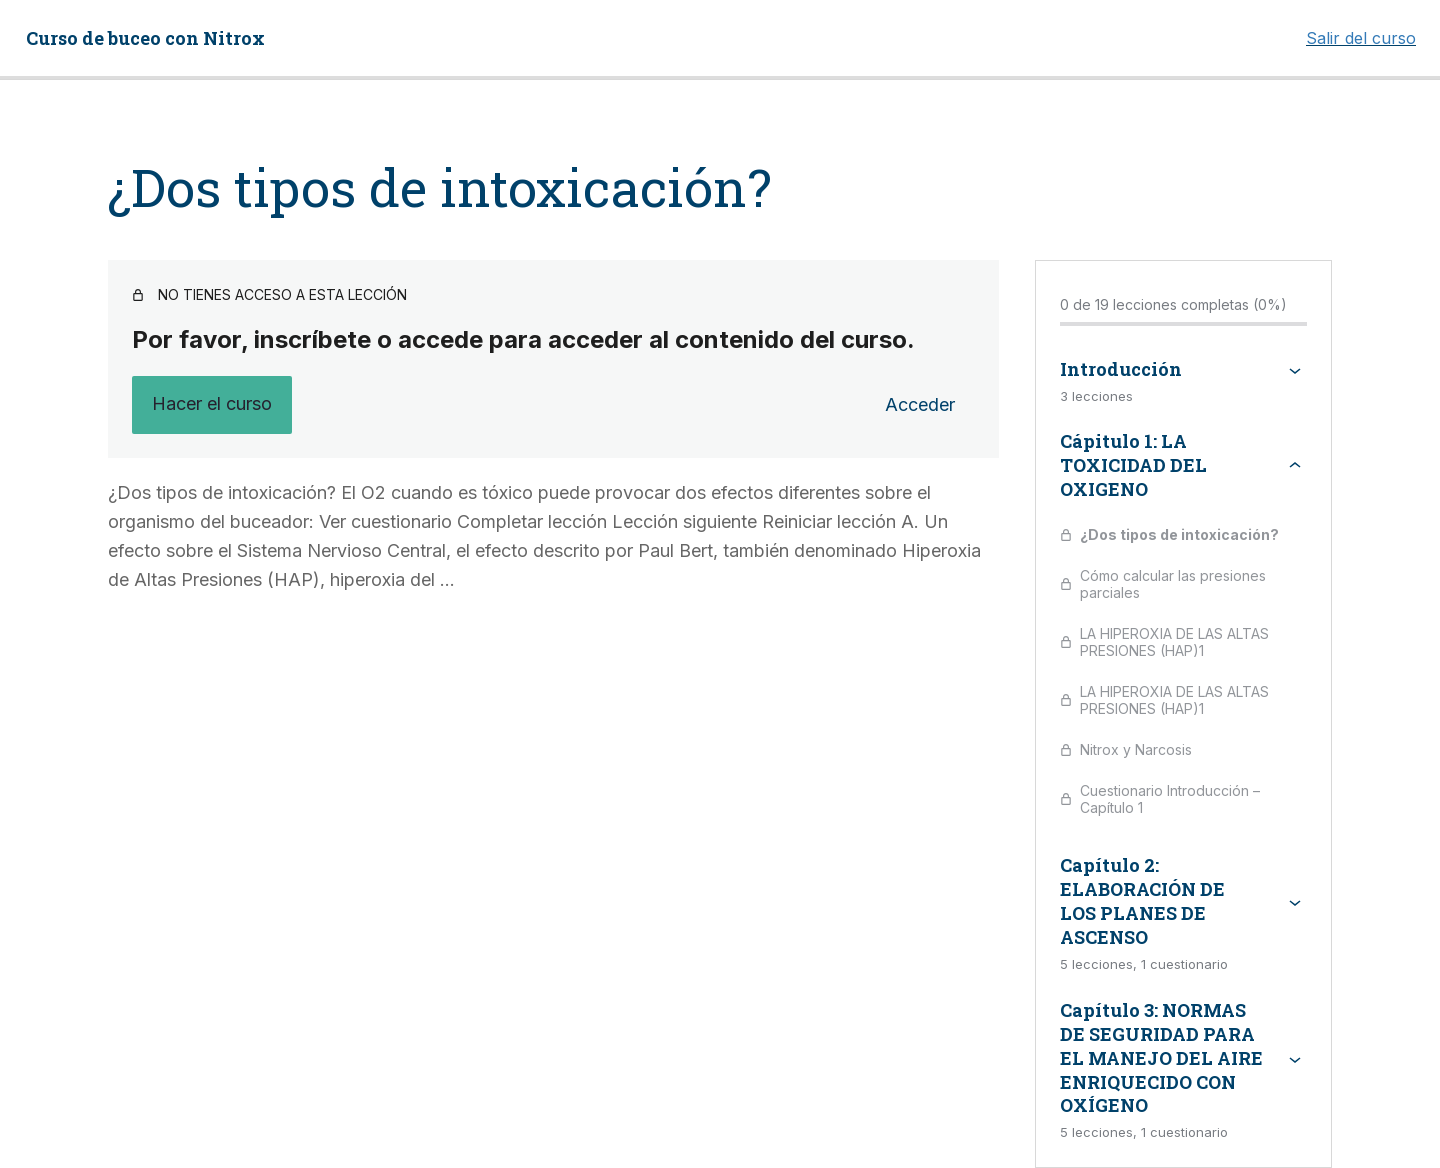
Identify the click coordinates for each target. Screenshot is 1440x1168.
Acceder (920, 404)
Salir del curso (1361, 38)
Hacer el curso (212, 403)
